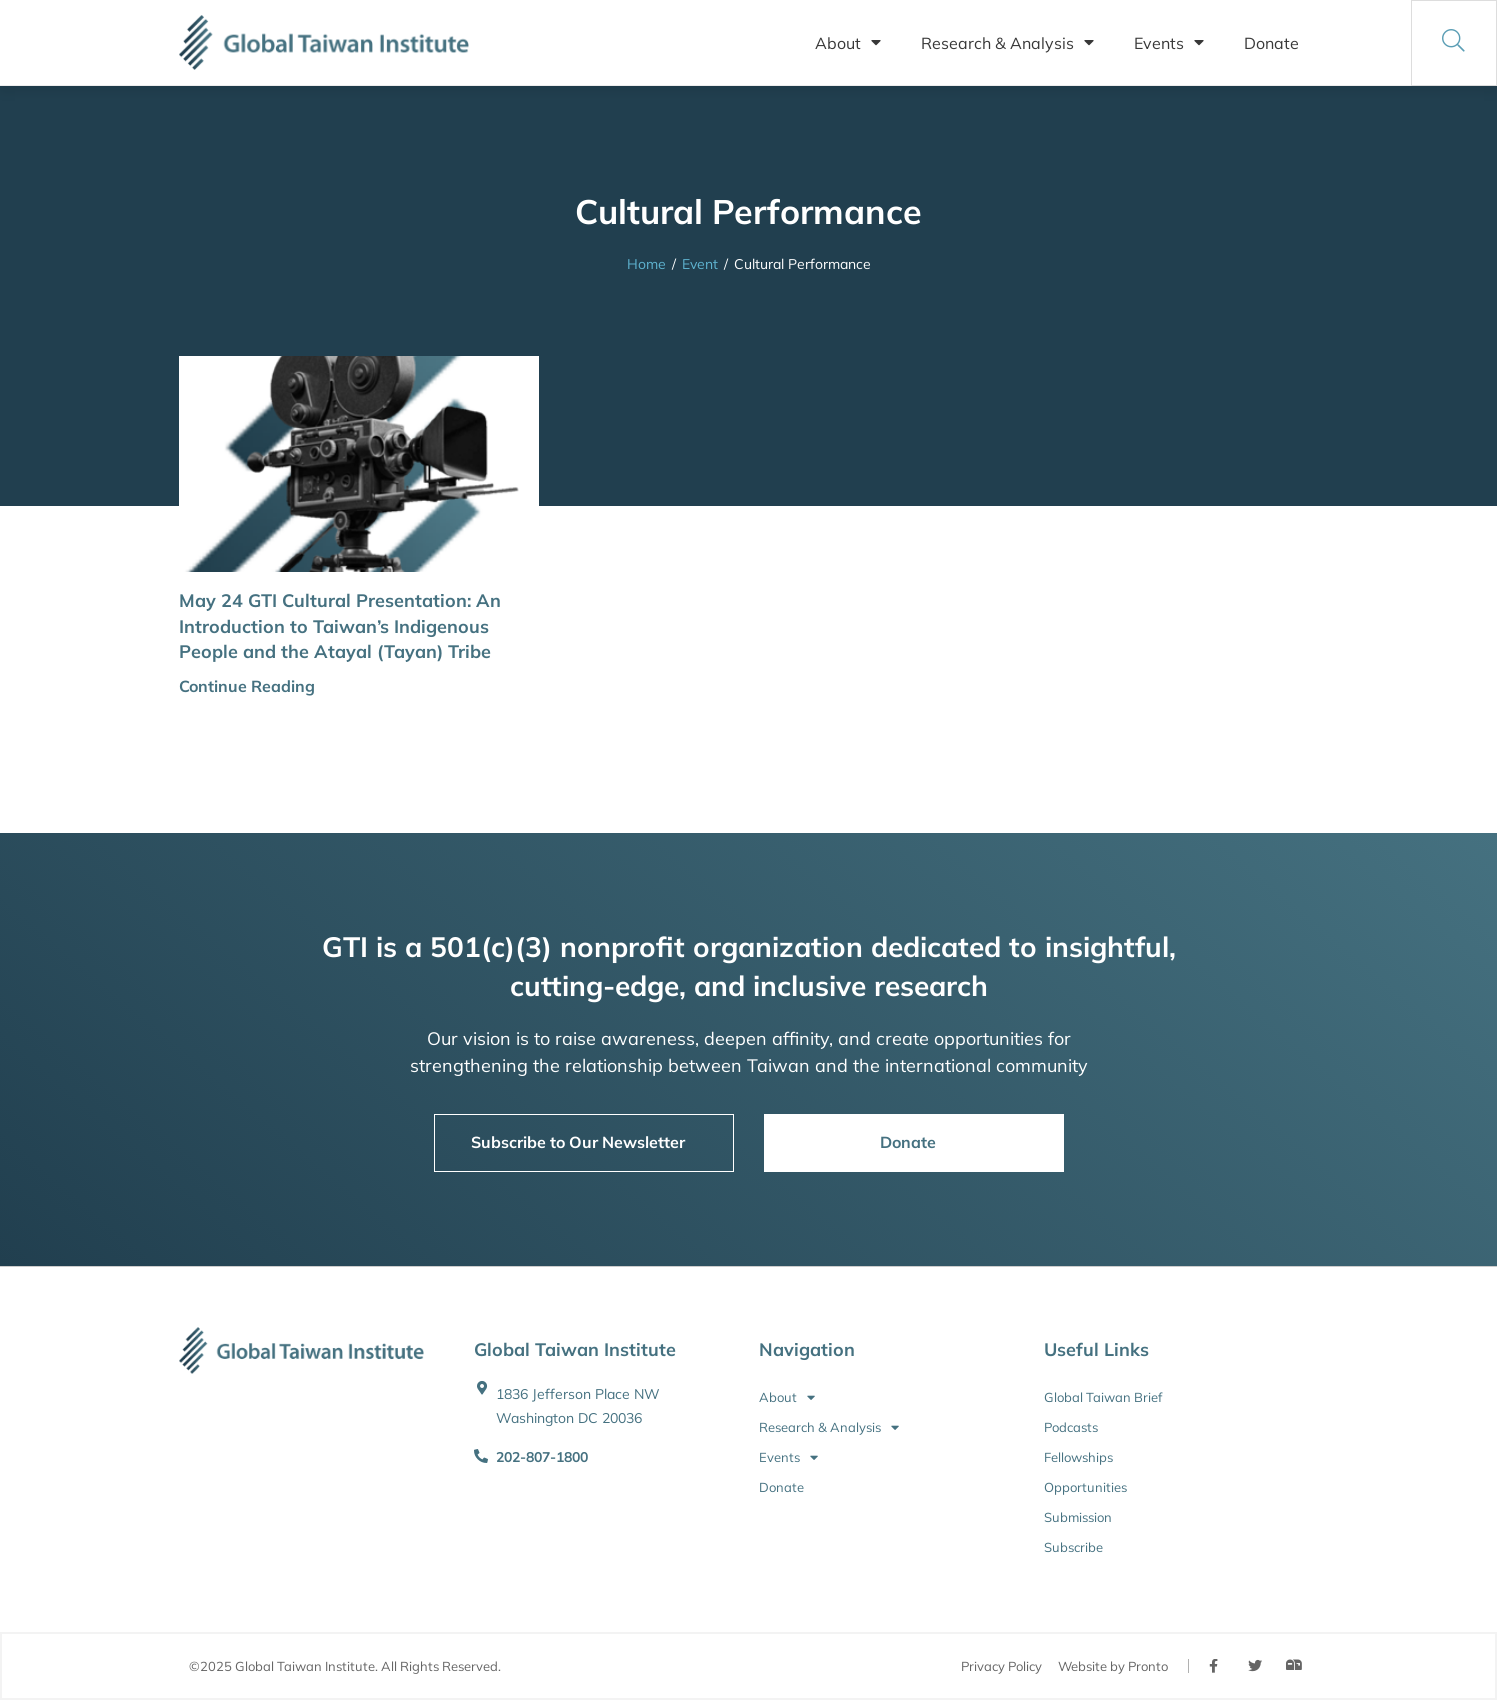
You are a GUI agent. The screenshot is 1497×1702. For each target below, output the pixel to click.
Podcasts (1071, 1427)
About (848, 43)
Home (646, 264)
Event (700, 264)
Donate (1271, 43)
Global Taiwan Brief (1103, 1397)
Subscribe (1073, 1547)
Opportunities (1085, 1487)
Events (1169, 43)
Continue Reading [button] (247, 686)
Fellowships (1078, 1457)
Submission (1078, 1517)
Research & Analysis (1007, 43)
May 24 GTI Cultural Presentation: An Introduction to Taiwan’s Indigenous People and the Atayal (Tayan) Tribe (340, 625)
